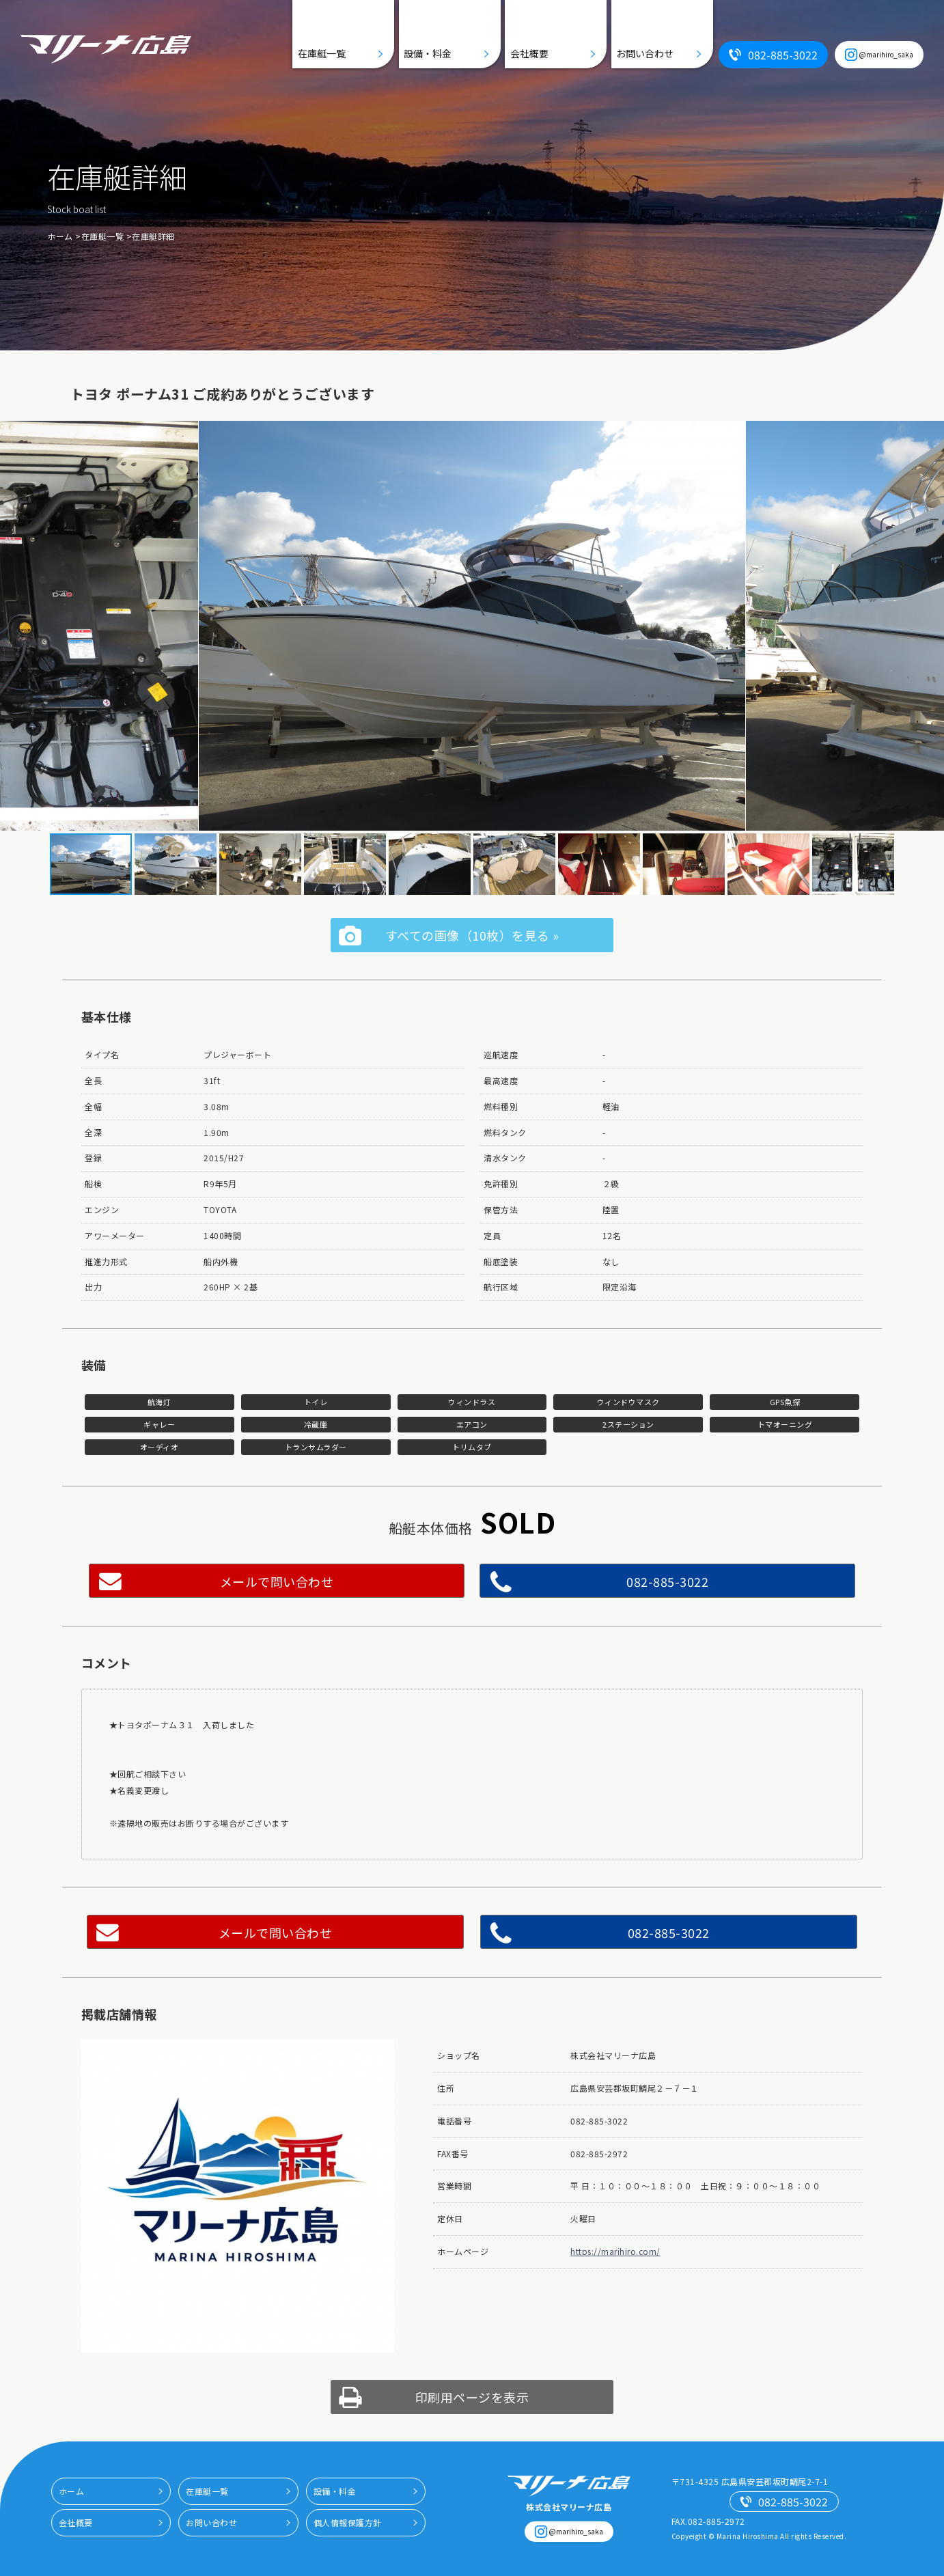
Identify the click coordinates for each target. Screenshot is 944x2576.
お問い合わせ (645, 53)
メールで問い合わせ (277, 1581)
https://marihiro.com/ (615, 2251)
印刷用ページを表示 (472, 2397)
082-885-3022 (783, 54)
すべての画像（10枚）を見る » (472, 935)
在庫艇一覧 (322, 53)
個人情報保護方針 (348, 2522)
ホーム (60, 236)
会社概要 (529, 53)
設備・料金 (428, 53)
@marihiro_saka (886, 54)
